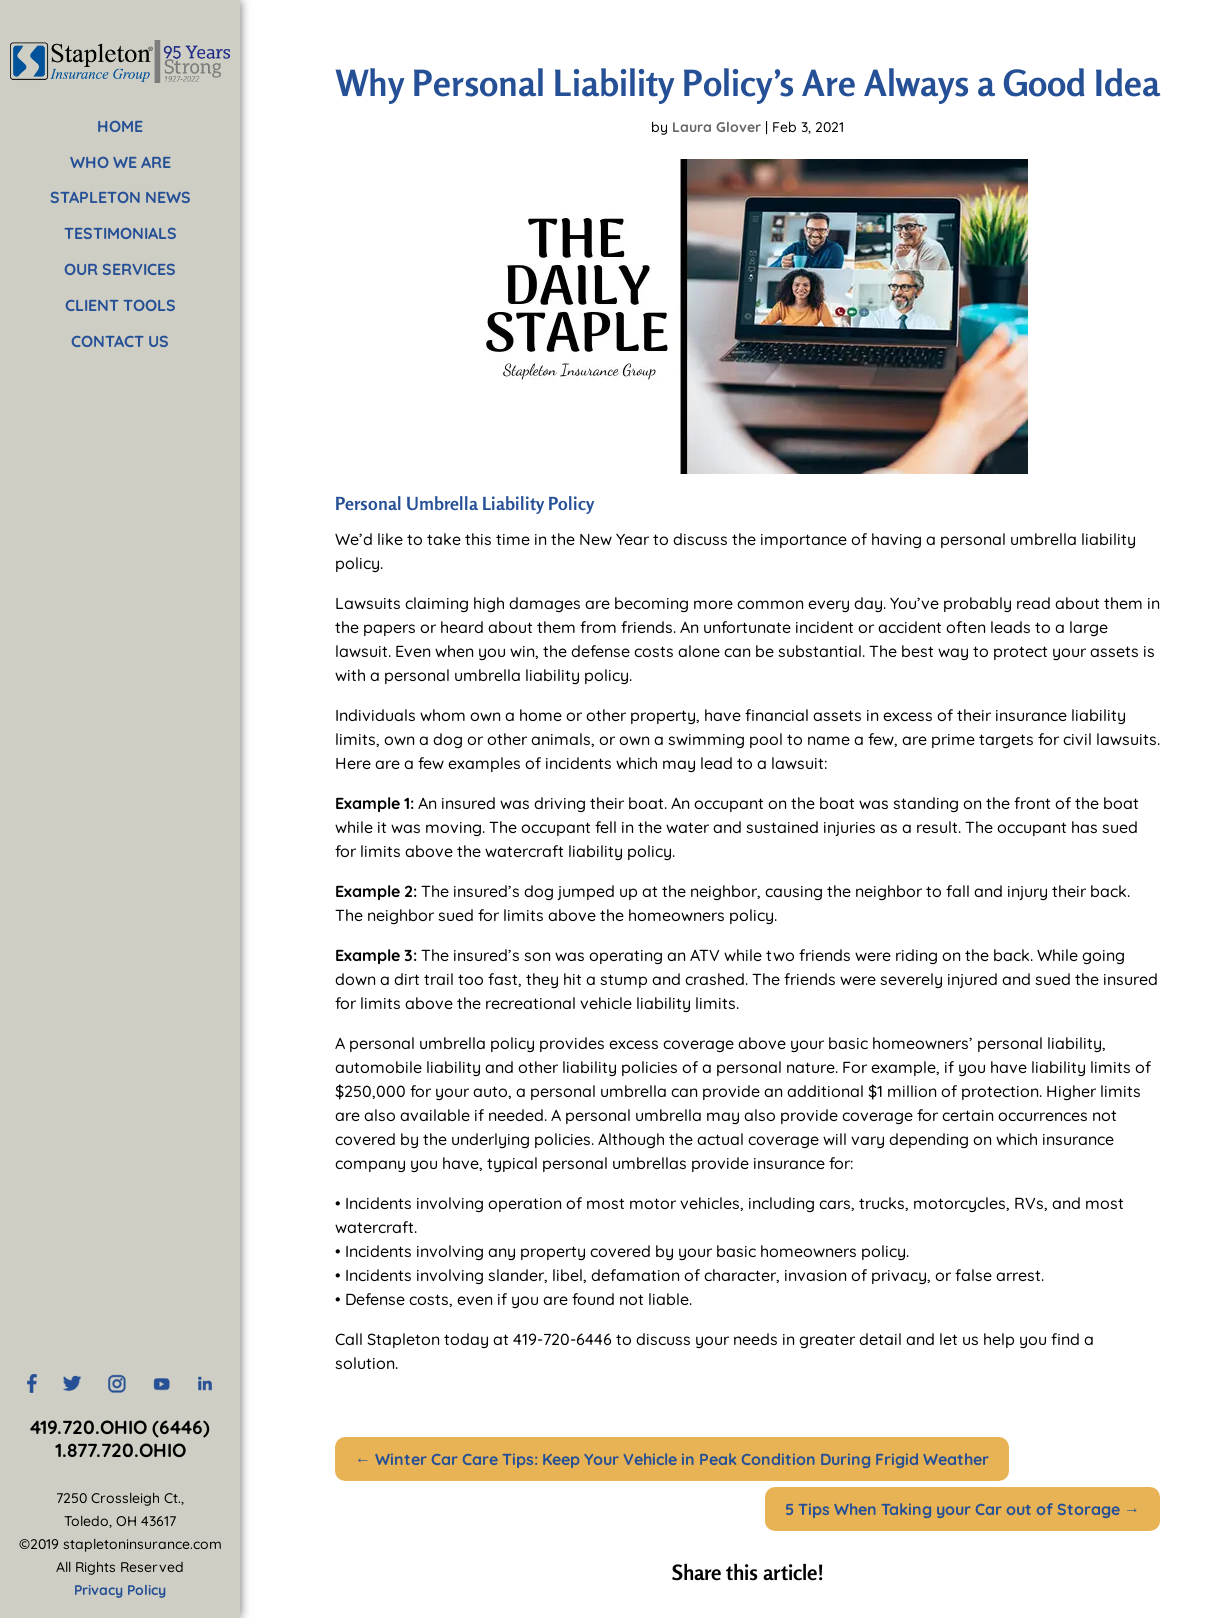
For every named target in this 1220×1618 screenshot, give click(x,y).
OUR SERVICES (120, 269)
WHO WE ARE (120, 162)
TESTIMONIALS (120, 233)
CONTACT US (120, 341)
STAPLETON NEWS (120, 197)
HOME (120, 126)
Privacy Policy (120, 1590)
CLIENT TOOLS (120, 305)
